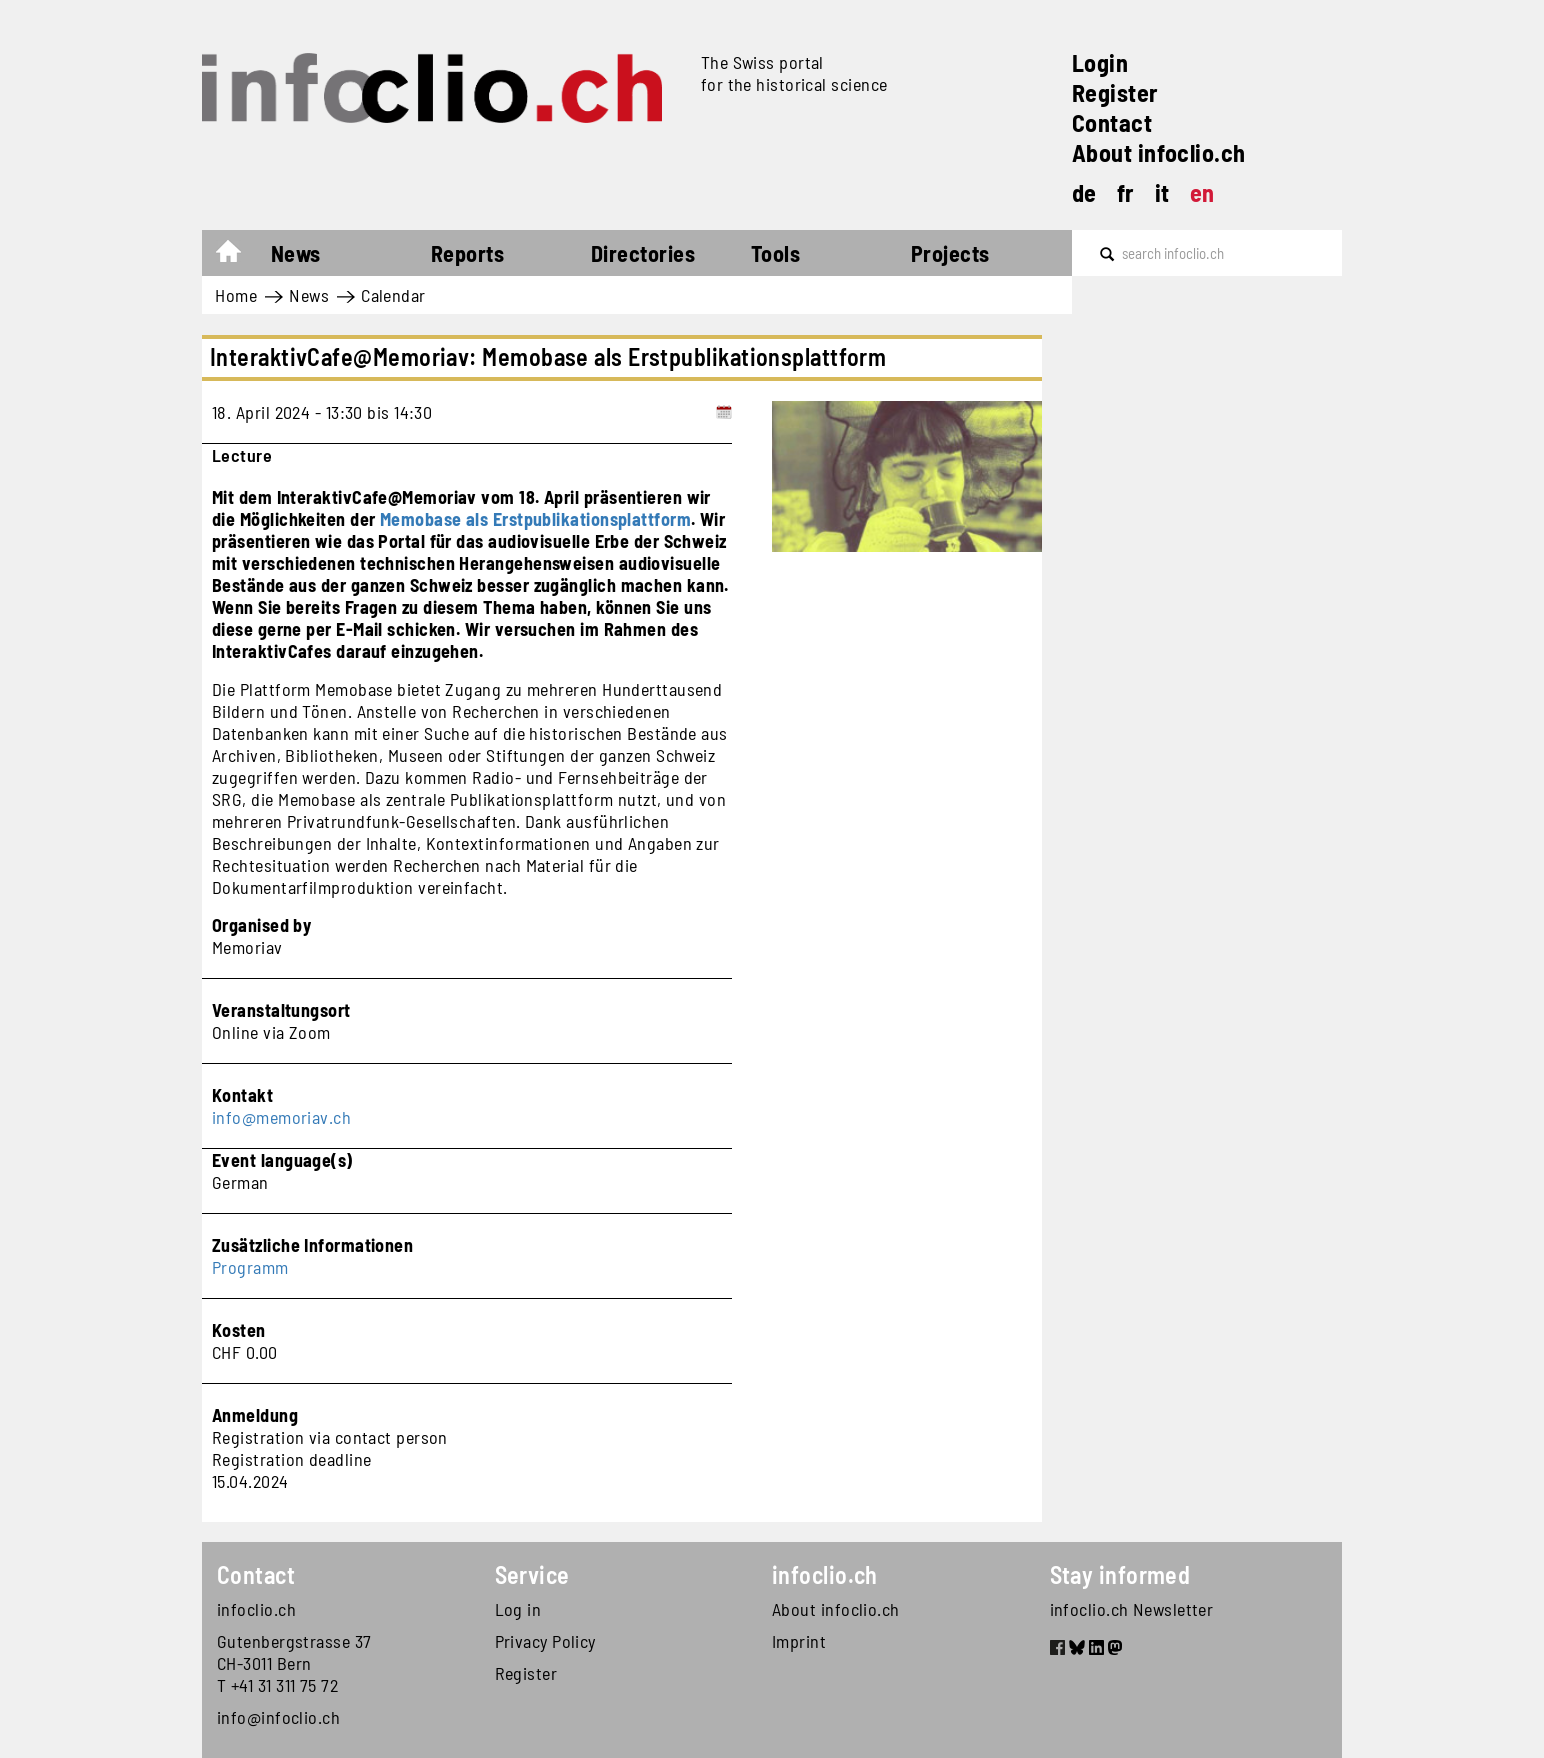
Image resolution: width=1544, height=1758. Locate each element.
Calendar (393, 295)
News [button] (296, 253)
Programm (250, 1267)
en (1202, 192)
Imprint (799, 1641)
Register (1115, 92)
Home (238, 256)
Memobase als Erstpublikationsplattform (535, 519)
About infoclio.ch (1159, 152)
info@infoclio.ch (278, 1717)
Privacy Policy (545, 1641)
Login (1100, 62)
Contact (1112, 122)
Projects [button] (950, 253)
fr (1126, 192)
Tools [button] (775, 253)
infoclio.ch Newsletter (1132, 1609)
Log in (518, 1609)
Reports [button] (467, 253)
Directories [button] (643, 253)
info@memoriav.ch (281, 1117)
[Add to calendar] (724, 412)
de (1084, 192)
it (1162, 192)
